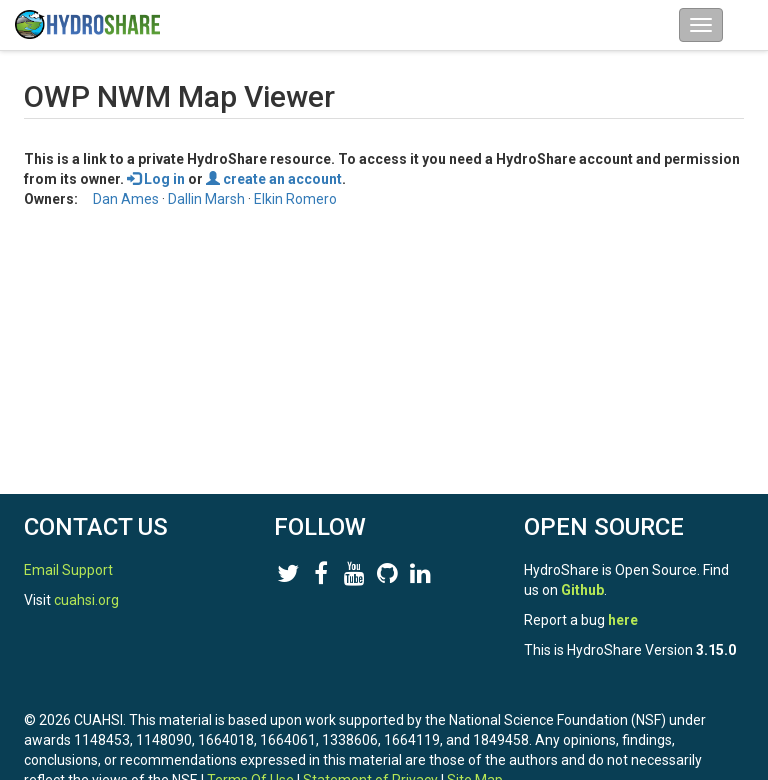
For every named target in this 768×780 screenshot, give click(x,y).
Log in (156, 179)
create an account (274, 179)
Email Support (68, 570)
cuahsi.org (86, 600)
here (623, 620)
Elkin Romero (295, 199)
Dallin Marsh (206, 199)
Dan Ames (126, 199)
